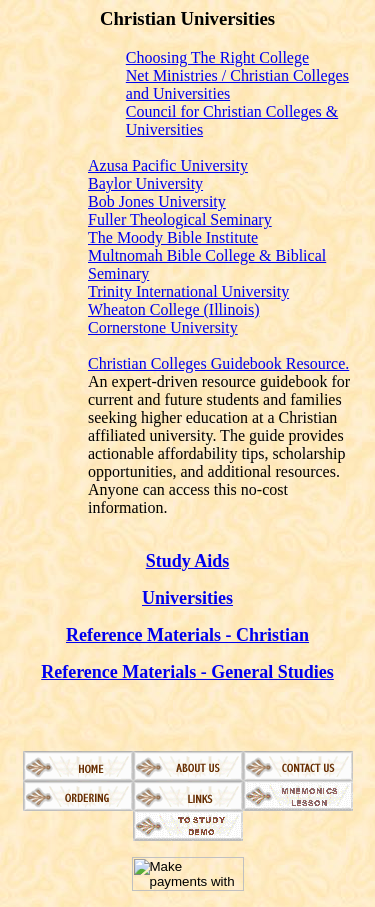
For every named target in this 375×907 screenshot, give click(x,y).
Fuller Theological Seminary (180, 219)
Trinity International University (188, 291)
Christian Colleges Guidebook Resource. (218, 363)
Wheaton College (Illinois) (174, 309)
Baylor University (145, 183)
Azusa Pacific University (168, 165)
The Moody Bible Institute (173, 237)
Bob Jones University (157, 201)
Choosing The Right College (217, 57)
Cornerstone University (163, 327)
